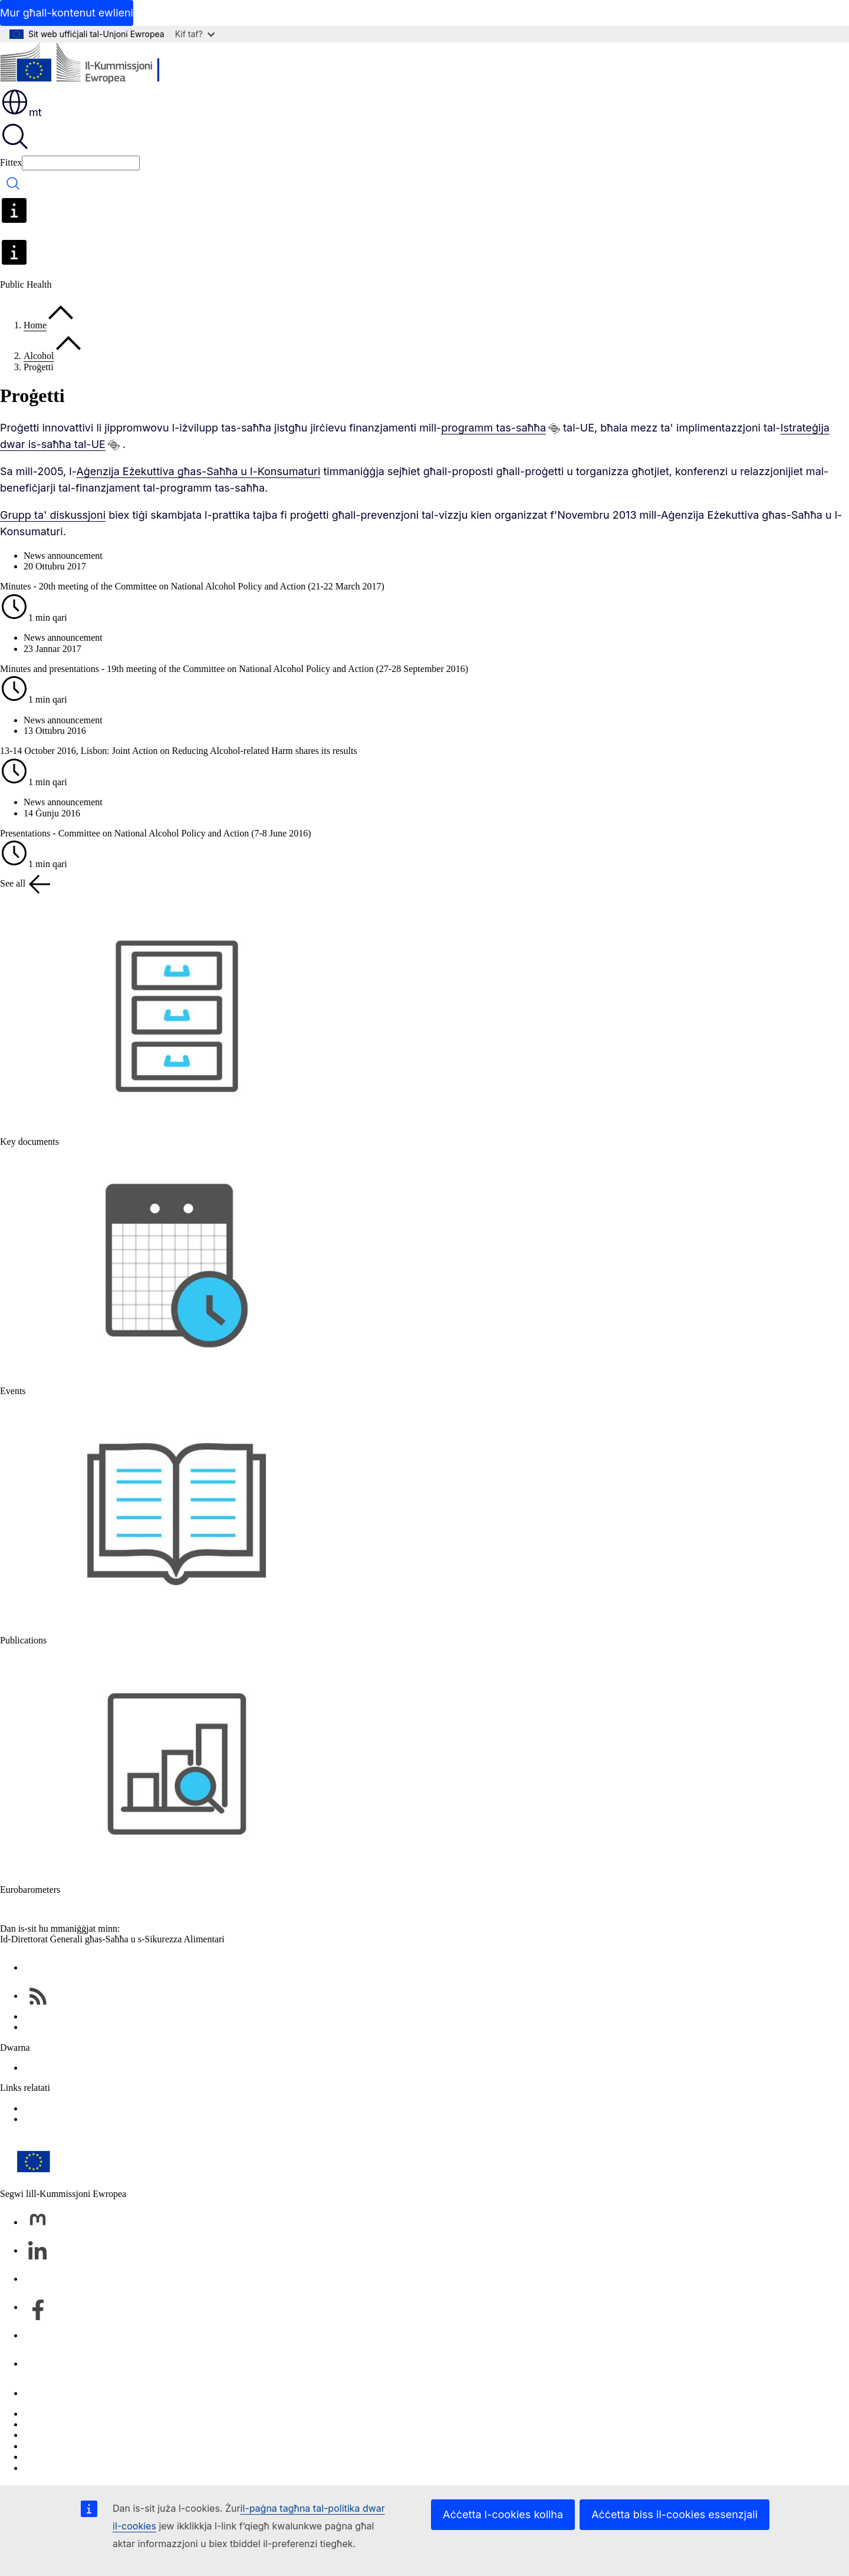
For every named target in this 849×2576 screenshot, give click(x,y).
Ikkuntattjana (48, 2393)
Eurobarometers (30, 1890)
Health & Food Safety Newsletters (88, 2016)
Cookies (39, 2435)
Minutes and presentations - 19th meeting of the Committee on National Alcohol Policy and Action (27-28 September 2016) (234, 669)
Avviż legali (46, 2457)
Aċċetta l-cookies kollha (503, 2514)
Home (35, 325)
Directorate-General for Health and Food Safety (114, 2068)
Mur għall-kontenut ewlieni (66, 12)
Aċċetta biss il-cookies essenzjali (674, 2514)
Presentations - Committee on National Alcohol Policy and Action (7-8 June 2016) (155, 833)
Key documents (29, 1142)
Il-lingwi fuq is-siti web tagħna (82, 2424)
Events (13, 1391)
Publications (23, 1640)
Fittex (11, 162)
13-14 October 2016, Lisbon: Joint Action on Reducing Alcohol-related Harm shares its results (178, 751)
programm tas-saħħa (493, 427)
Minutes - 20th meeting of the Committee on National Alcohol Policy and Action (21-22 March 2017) (192, 586)
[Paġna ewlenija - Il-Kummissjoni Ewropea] (86, 64)
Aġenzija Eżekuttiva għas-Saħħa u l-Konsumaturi (198, 471)
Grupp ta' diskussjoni (53, 515)
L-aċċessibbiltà (52, 2468)
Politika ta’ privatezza (65, 2446)
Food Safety (47, 2119)
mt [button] (21, 112)
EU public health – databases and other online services (126, 2027)
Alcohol (39, 356)
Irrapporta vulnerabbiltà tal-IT (80, 2414)
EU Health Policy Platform (75, 2108)
